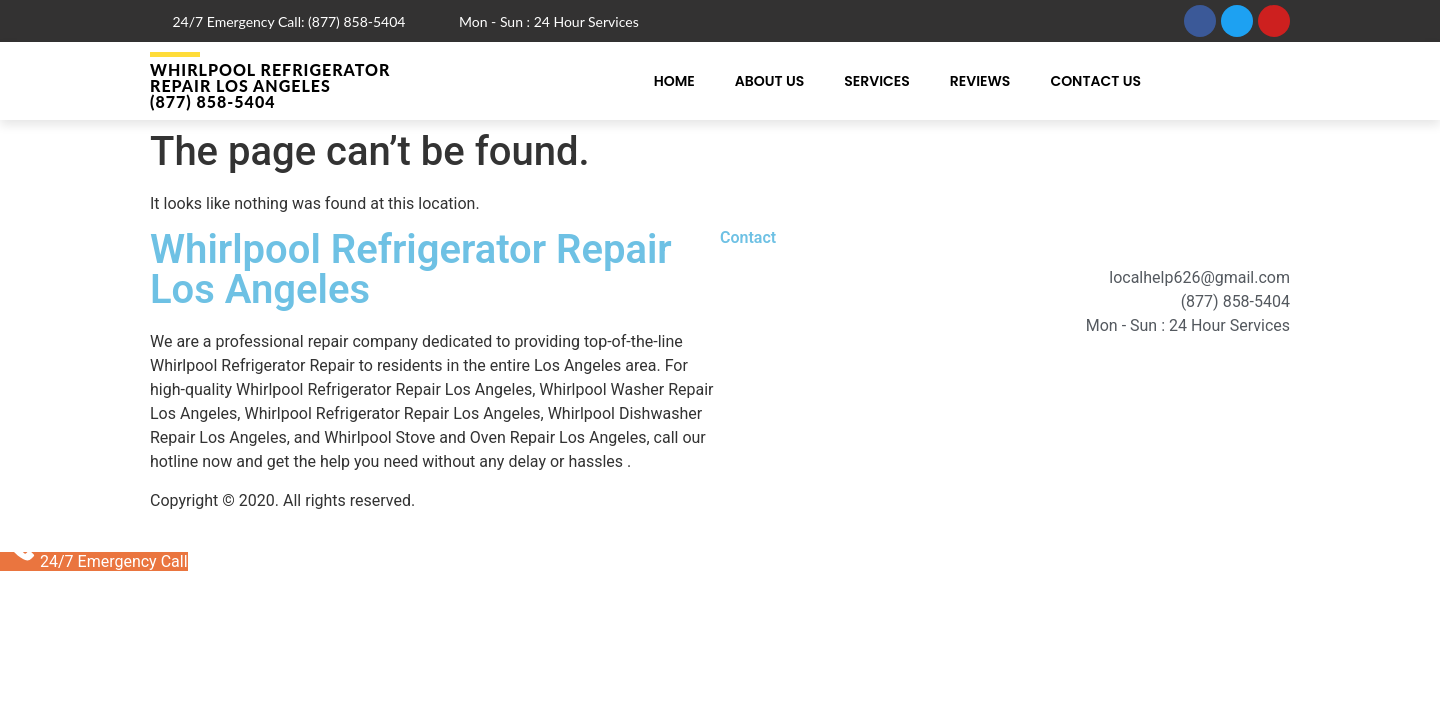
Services (877, 81)
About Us (769, 81)
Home (674, 81)
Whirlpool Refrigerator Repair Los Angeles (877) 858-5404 (270, 85)
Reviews (980, 81)
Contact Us (1095, 81)
